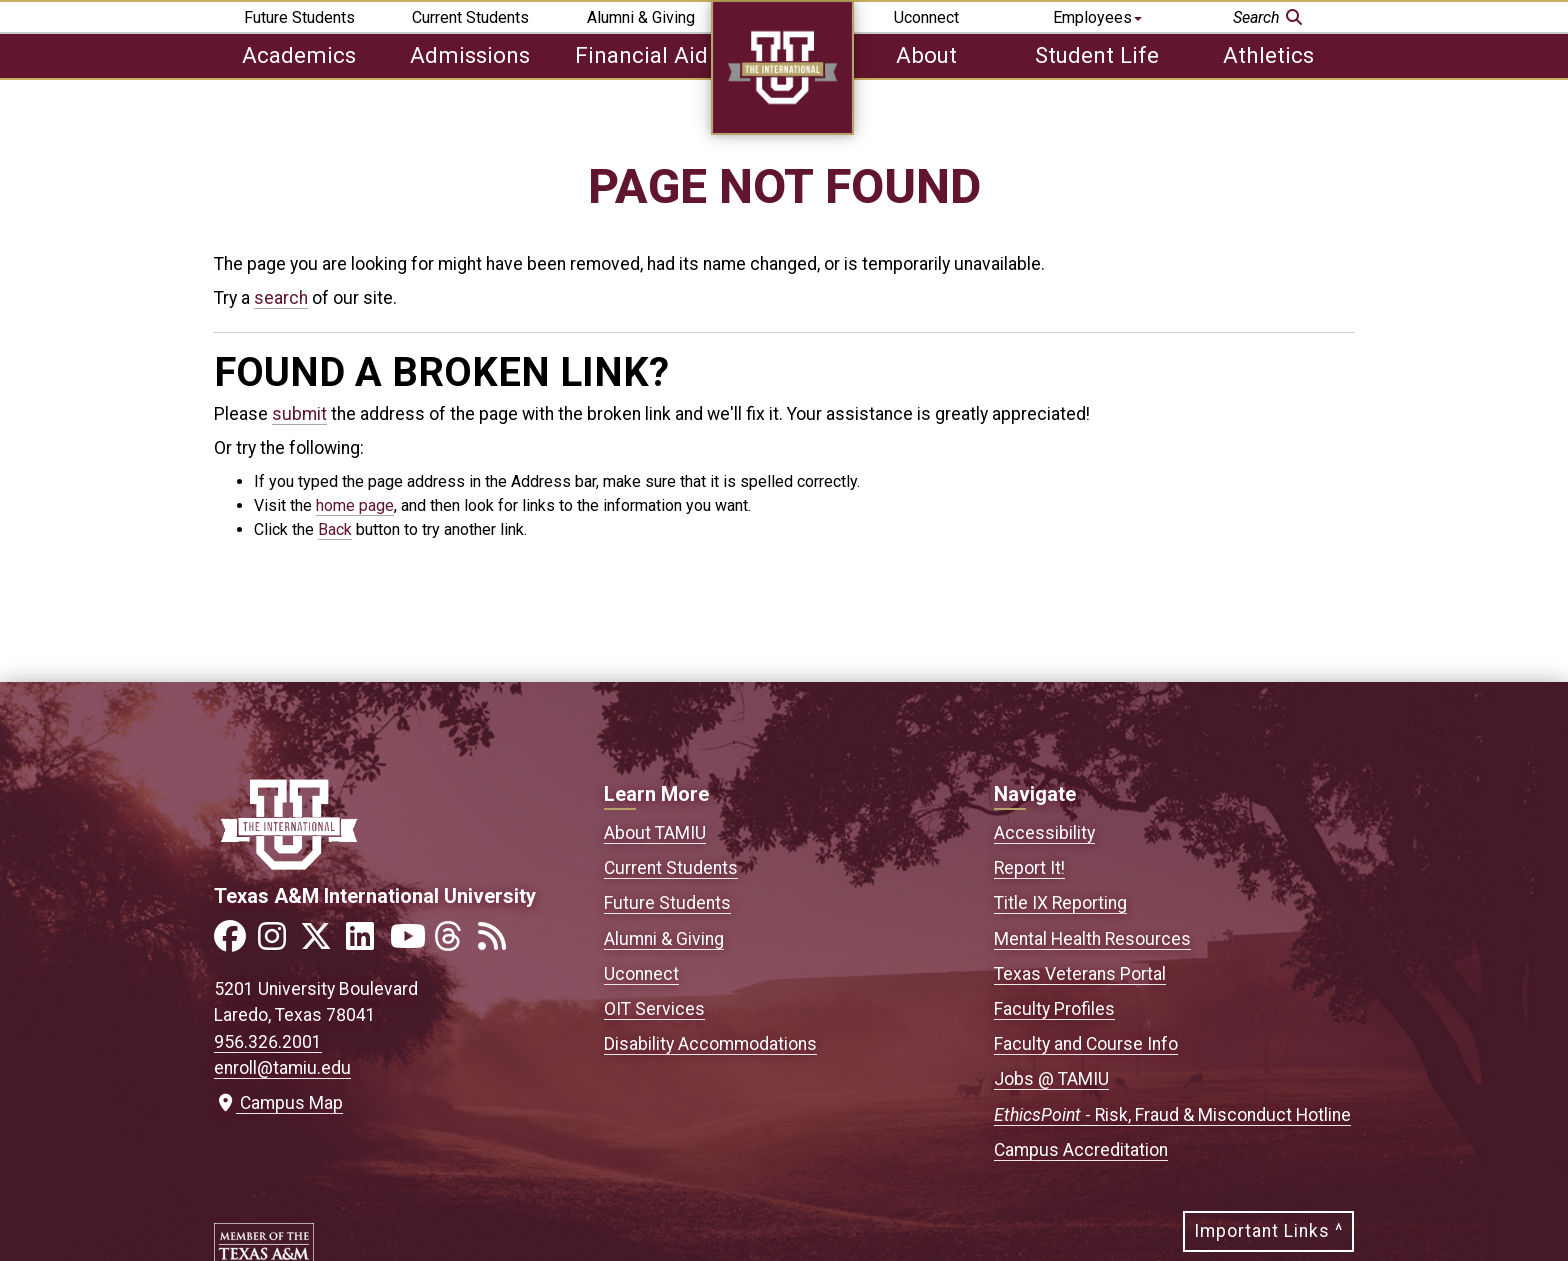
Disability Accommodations (710, 1044)
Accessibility (1044, 833)
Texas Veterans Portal (1080, 974)
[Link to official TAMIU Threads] (454, 942)
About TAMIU (655, 833)
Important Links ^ (1268, 1231)
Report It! (1029, 868)
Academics (299, 55)
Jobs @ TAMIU (1051, 1079)
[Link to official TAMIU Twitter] (322, 942)
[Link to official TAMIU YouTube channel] (410, 942)
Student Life (1097, 55)
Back (335, 529)
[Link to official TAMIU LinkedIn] (366, 942)
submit (299, 414)
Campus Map (278, 1103)
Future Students (299, 17)
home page (355, 505)
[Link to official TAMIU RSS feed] (498, 942)
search (281, 298)
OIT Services (654, 1009)
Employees (1097, 17)
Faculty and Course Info (1086, 1044)
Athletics (1268, 55)
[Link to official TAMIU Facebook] (234, 942)
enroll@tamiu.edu (282, 1068)
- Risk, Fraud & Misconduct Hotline (1172, 1115)
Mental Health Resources (1092, 939)
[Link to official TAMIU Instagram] (278, 942)
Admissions (470, 55)
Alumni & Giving (641, 17)
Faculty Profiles (1054, 1009)
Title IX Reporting (1060, 903)
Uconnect (926, 17)
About (926, 55)
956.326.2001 (268, 1042)
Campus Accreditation (1081, 1150)
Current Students (470, 17)
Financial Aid (641, 55)
